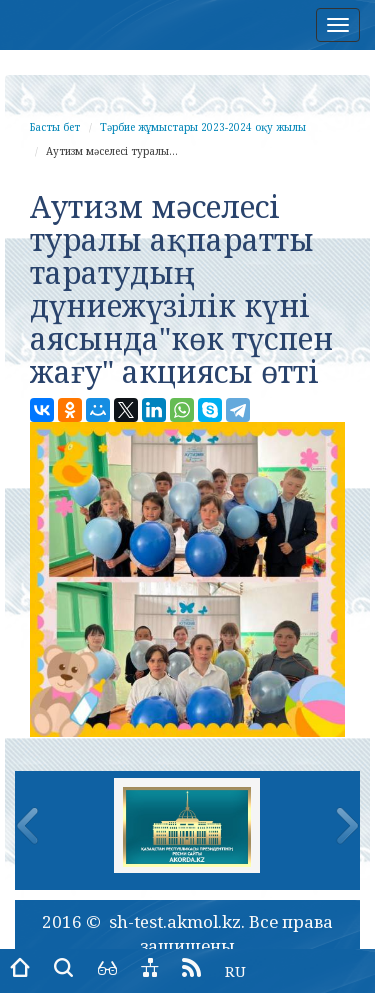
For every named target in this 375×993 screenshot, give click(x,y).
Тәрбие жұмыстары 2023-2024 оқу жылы (203, 127)
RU (235, 971)
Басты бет (55, 127)
